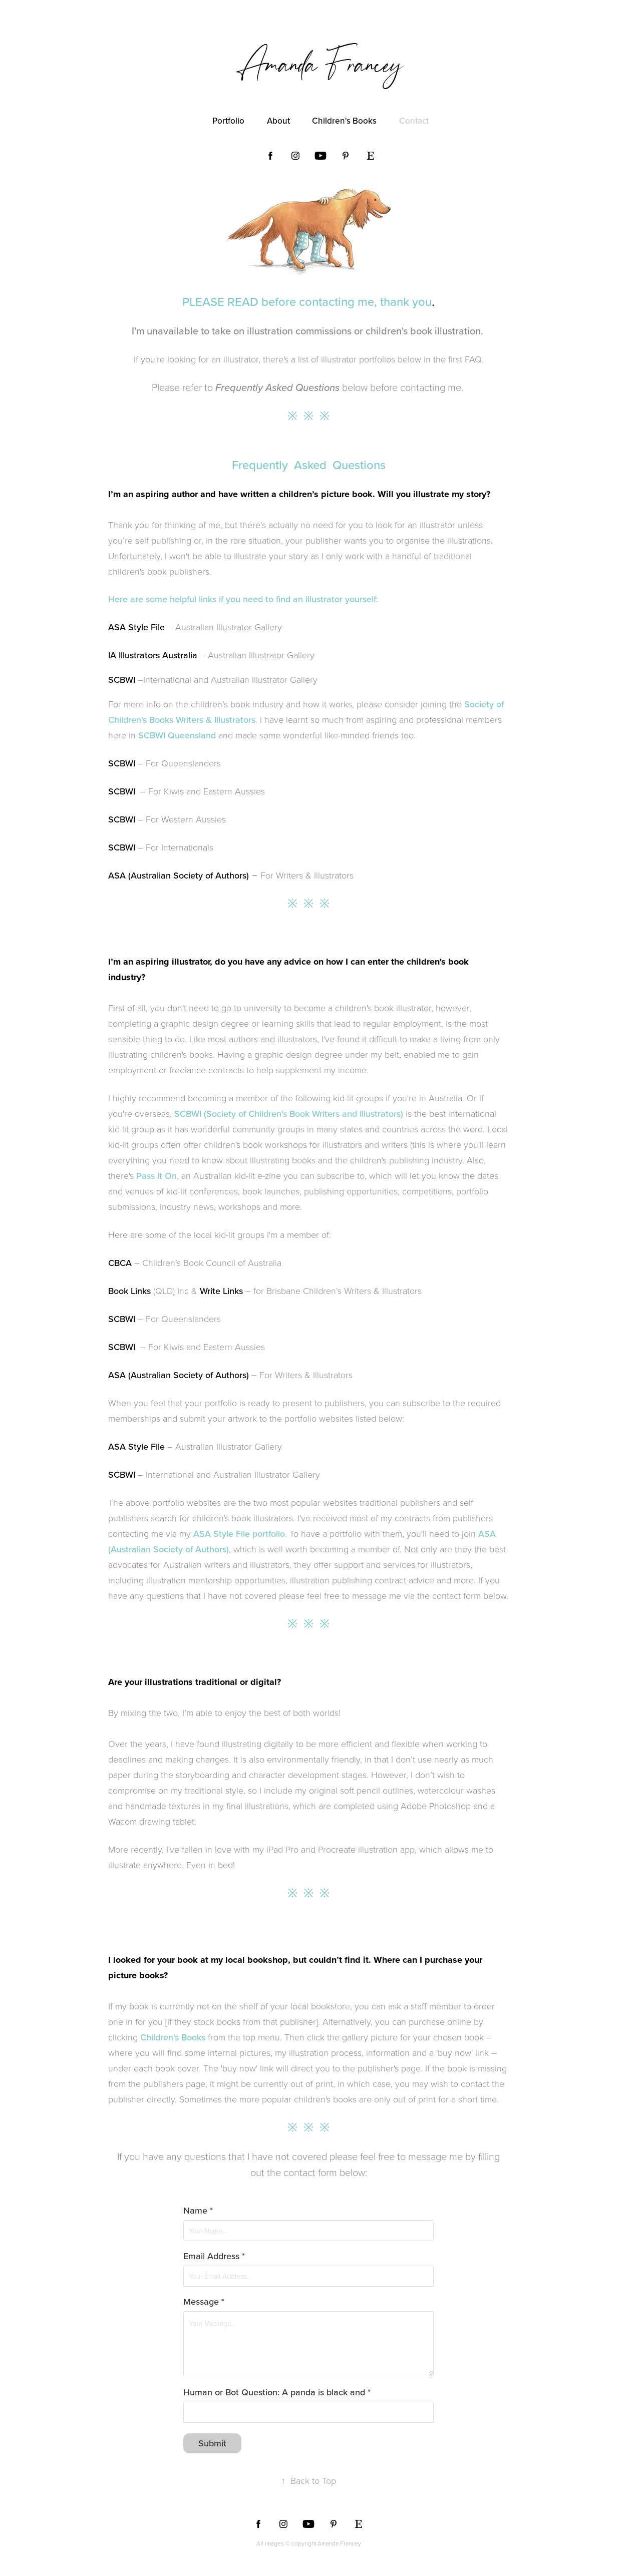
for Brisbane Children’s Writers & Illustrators (337, 1290)
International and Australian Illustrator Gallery (230, 679)
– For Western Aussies (180, 819)
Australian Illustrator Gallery (228, 627)
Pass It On (156, 1175)
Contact (414, 121)
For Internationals (179, 847)
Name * (198, 2210)
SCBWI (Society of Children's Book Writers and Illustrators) (288, 1113)
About (278, 121)
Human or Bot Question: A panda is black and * (277, 2392)
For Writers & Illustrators (231, 875)
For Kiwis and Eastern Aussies (206, 791)
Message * (203, 2301)
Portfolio (228, 121)
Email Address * (214, 2256)
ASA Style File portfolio (239, 1533)
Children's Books (344, 121)
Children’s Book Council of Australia (211, 1262)
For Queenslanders (183, 763)
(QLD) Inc (171, 1290)
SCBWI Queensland (177, 735)
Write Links (221, 1290)
